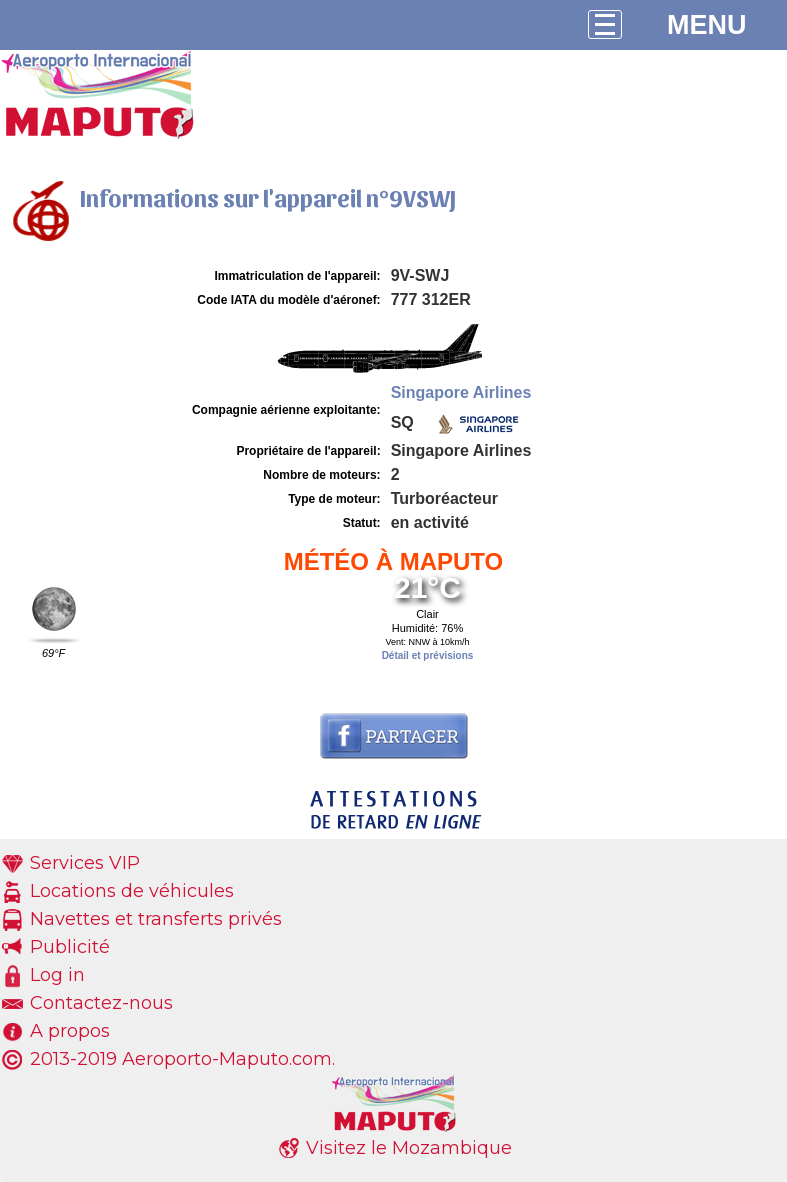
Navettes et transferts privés (156, 919)
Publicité (70, 947)
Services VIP (85, 863)
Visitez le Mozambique (409, 1148)
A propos (70, 1031)
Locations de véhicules (132, 891)
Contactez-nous (101, 1003)
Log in (57, 975)
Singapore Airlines (461, 392)
